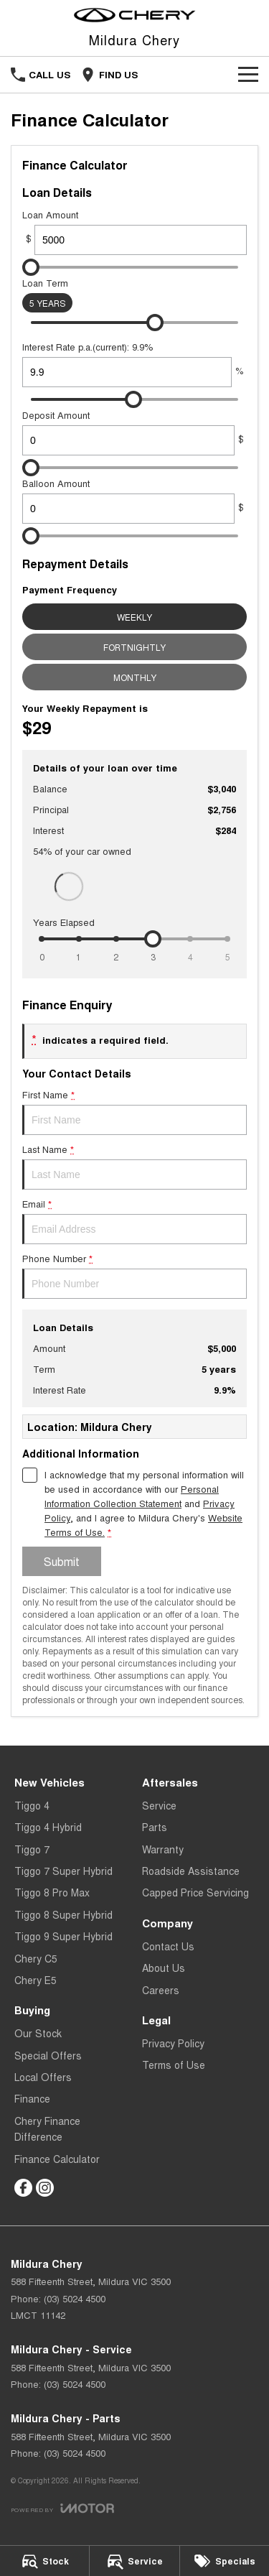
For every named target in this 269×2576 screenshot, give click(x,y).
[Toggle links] (62, 2508)
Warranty (163, 1849)
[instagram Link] (45, 2188)
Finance (32, 2098)
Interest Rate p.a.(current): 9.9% (134, 363)
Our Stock (38, 2033)
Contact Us (168, 1946)
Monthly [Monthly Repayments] (134, 677)
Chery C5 (35, 1958)
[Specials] (224, 2561)
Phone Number (134, 1275)
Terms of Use (173, 2064)
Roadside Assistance (191, 1870)
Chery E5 (35, 1980)
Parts (154, 1827)
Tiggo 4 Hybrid (48, 1827)
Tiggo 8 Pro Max (52, 1892)
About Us (163, 1967)
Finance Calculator (57, 2158)
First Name (134, 1111)
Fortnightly (134, 647)
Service (159, 1805)
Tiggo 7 (31, 1849)
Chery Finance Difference (47, 2128)
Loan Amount (134, 231)
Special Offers (48, 2055)
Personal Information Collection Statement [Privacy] (131, 1496)
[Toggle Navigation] (248, 75)
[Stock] (44, 2561)
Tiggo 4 (31, 1805)
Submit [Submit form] (62, 1561)
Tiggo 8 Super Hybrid (63, 1914)
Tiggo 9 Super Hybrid (63, 1936)
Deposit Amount (134, 431)
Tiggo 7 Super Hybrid (63, 1870)
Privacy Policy (173, 2043)
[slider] (30, 267)
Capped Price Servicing (195, 1892)
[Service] (134, 2561)
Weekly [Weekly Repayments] (134, 617)
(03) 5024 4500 (74, 2298)
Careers (160, 1990)
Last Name (134, 1166)
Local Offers (43, 2077)
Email (134, 1220)
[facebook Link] (23, 2188)
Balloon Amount (134, 500)
